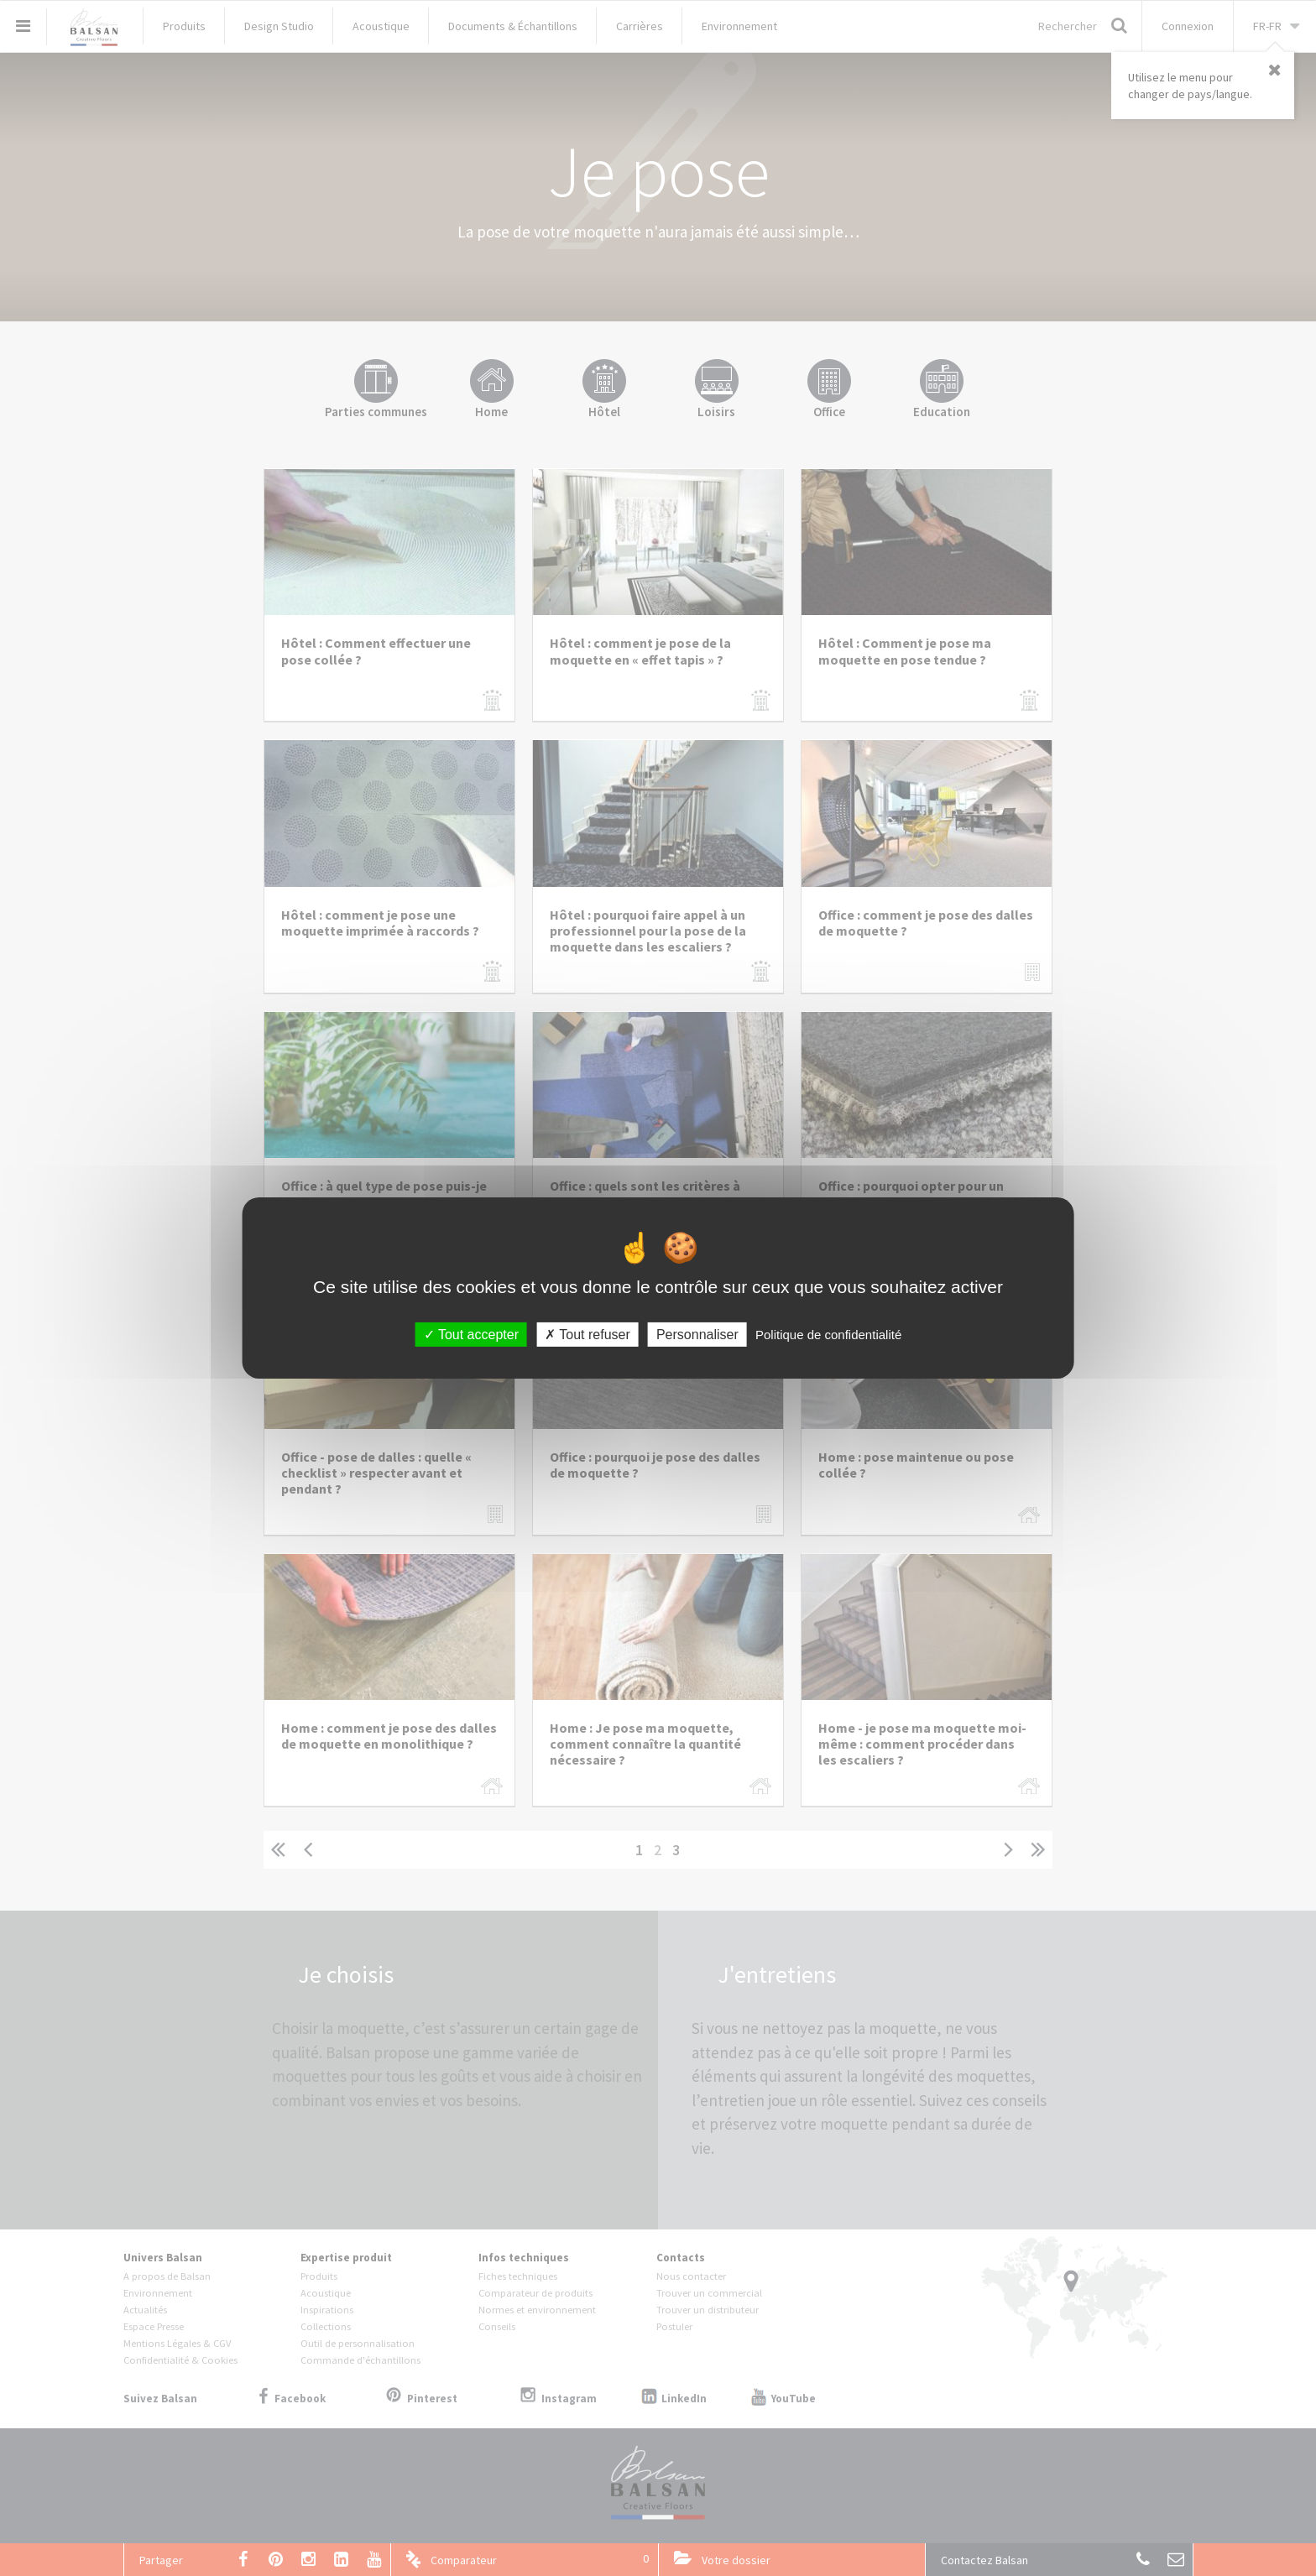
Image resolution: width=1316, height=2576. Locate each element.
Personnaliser (697, 1334)
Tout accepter (471, 1334)
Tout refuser (587, 1334)
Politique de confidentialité (828, 1334)
